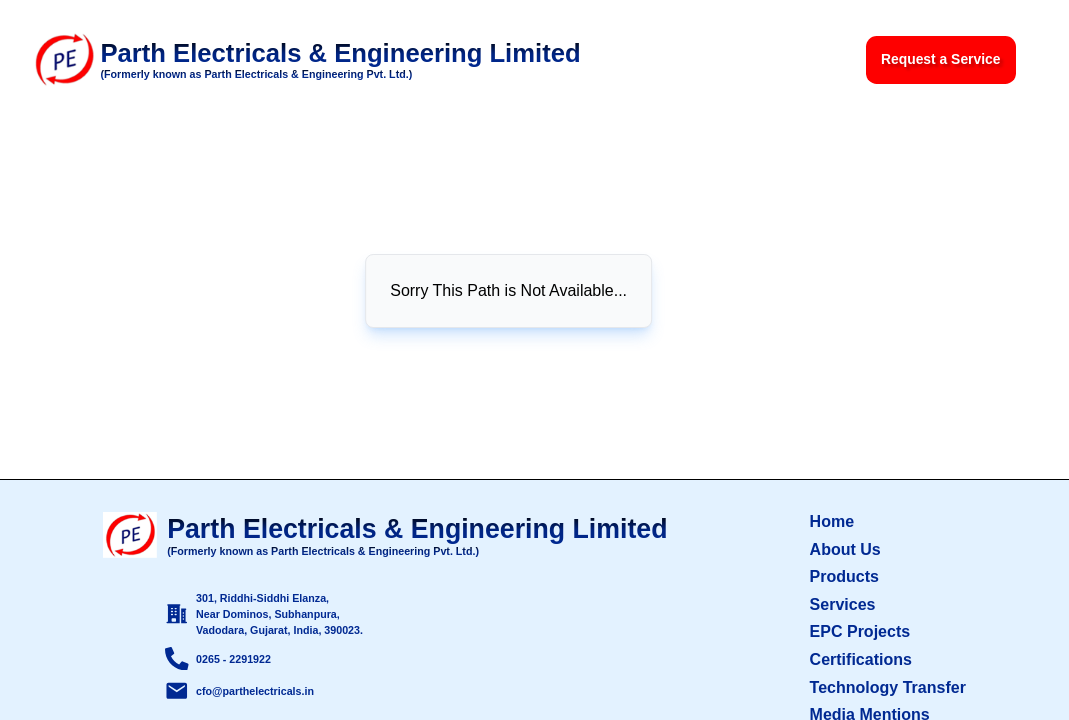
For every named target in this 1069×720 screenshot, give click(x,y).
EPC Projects (860, 631)
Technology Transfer (888, 687)
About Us (845, 549)
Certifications (861, 659)
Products (844, 576)
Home (832, 521)
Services (843, 604)
